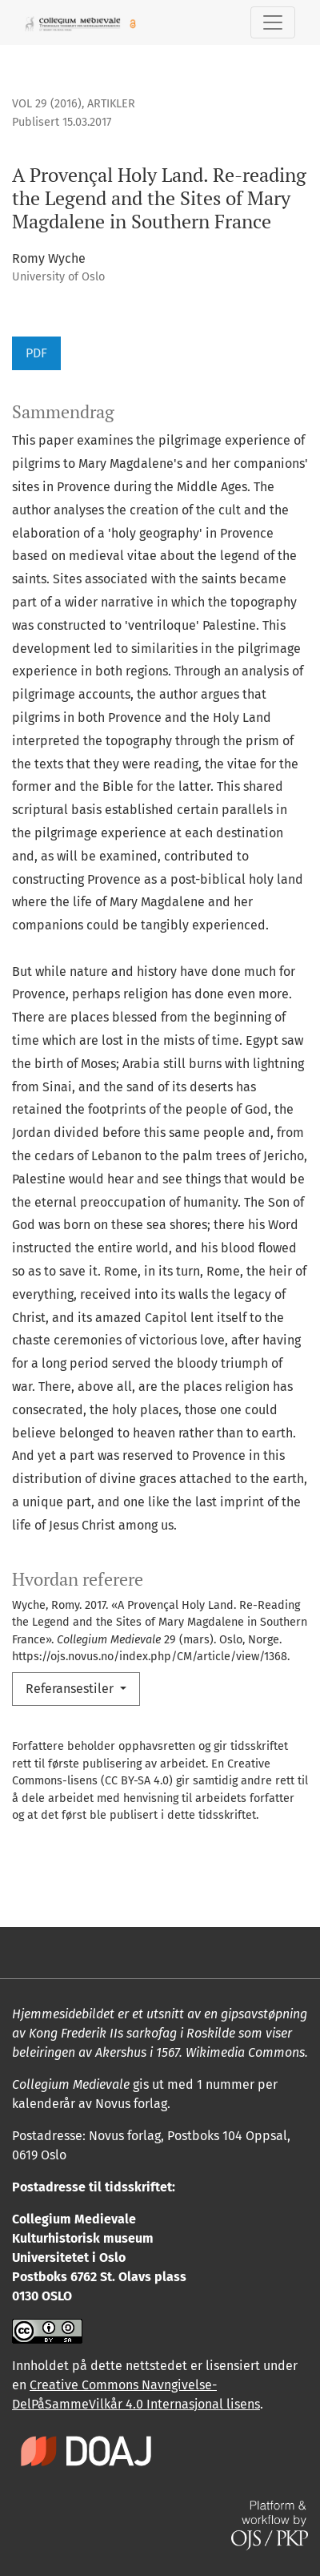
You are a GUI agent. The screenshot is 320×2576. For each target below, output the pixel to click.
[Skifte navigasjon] (272, 22)
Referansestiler (71, 1688)
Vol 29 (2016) (47, 104)
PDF (36, 353)
